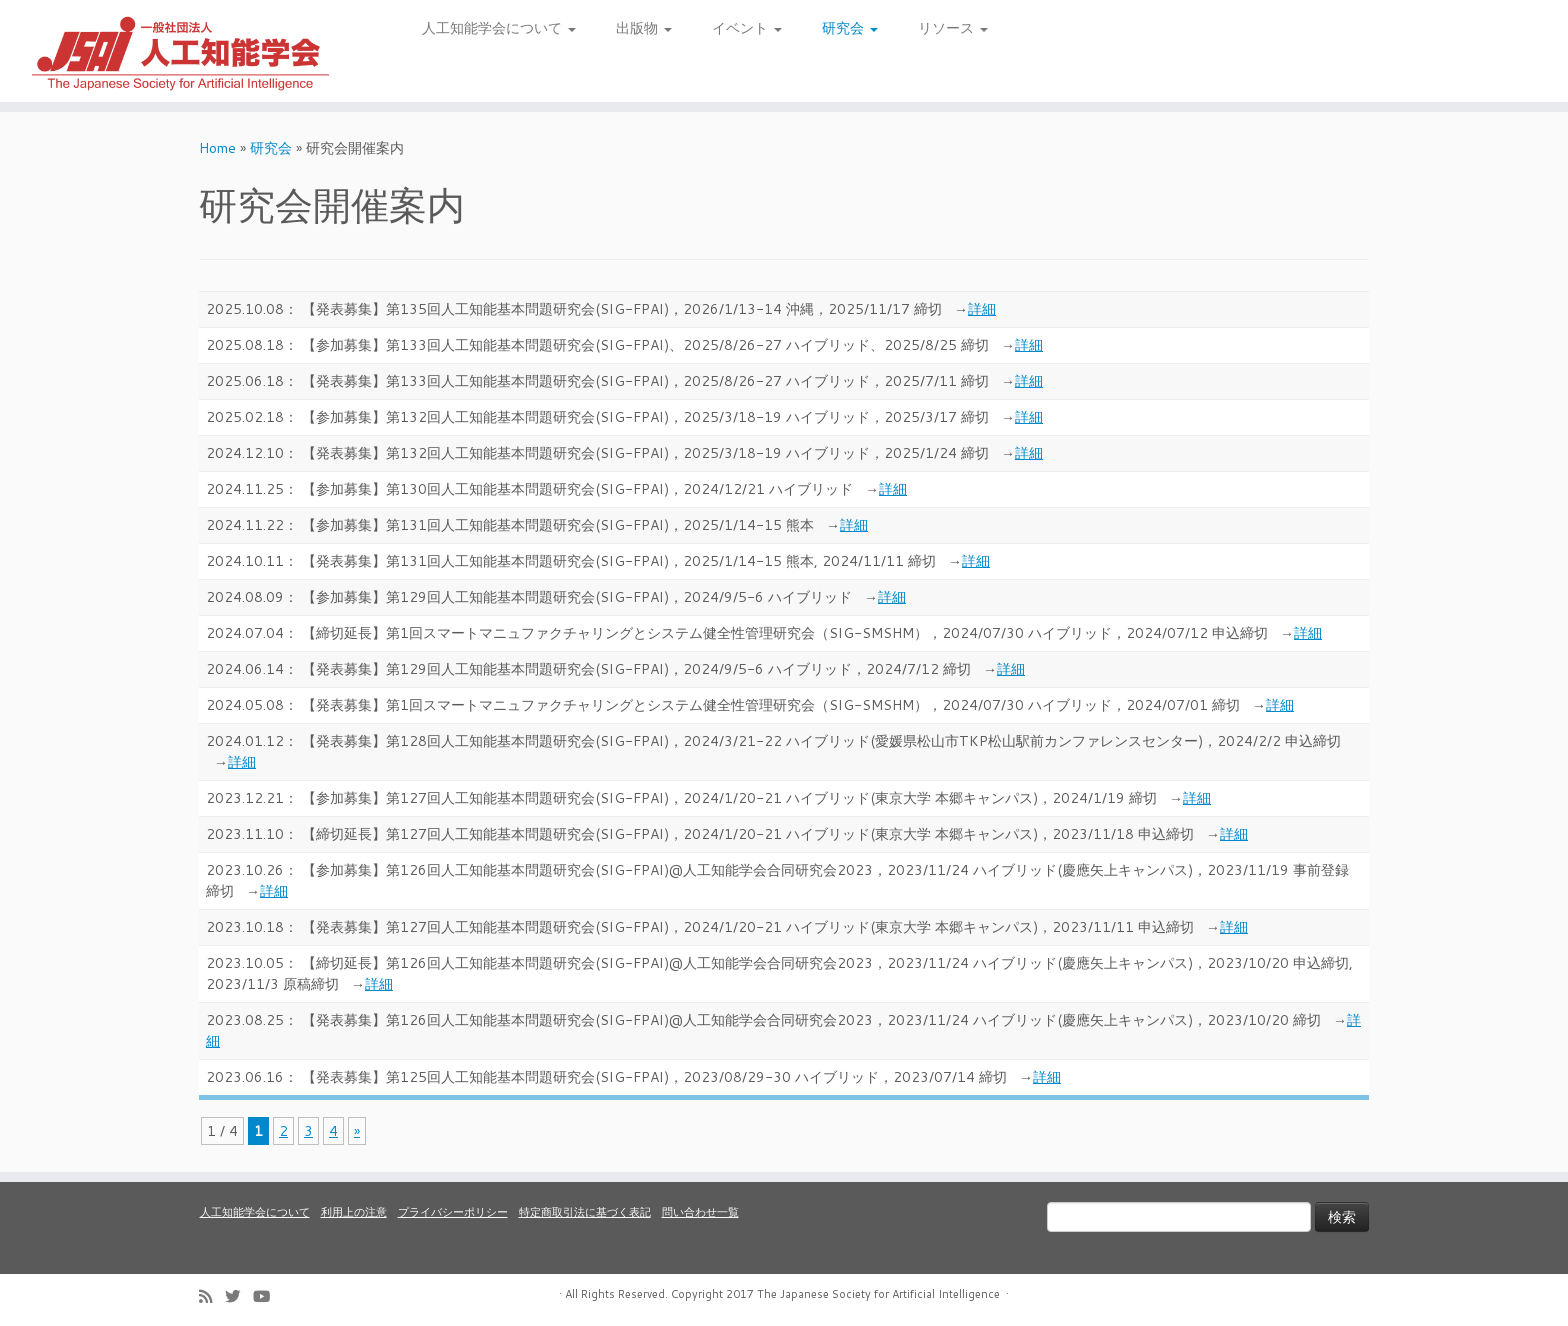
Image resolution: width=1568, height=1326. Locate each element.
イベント (747, 28)
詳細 (982, 309)
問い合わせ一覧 (700, 1212)
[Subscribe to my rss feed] (212, 1296)
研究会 (850, 28)
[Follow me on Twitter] (239, 1296)
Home (217, 148)
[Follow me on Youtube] (268, 1296)
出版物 (644, 28)
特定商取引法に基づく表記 (585, 1212)
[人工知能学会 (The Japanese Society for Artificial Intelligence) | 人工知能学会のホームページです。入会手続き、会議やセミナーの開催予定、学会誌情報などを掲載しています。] (181, 51)
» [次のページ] (357, 1131)
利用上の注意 (354, 1212)
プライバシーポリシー (453, 1212)
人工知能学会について (499, 28)
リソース (953, 28)
